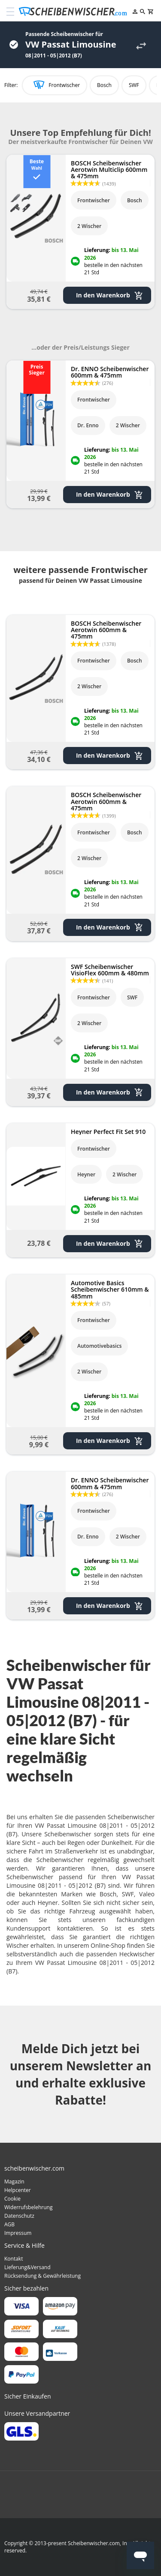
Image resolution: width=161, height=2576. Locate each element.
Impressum (17, 2233)
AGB (9, 2224)
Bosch (104, 85)
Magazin (14, 2181)
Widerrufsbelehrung (28, 2207)
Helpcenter (17, 2190)
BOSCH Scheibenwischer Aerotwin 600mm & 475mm (106, 630)
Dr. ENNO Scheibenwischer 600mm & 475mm (110, 372)
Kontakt (13, 2258)
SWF (134, 85)
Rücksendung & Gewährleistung (42, 2275)
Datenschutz (19, 2215)
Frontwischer (64, 85)
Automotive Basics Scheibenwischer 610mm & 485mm (110, 1289)
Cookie (12, 2198)
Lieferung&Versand (27, 2267)
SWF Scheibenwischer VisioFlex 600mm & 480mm (110, 970)
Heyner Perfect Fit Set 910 (108, 1131)
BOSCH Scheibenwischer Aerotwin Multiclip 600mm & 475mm (109, 170)
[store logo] (74, 11)
